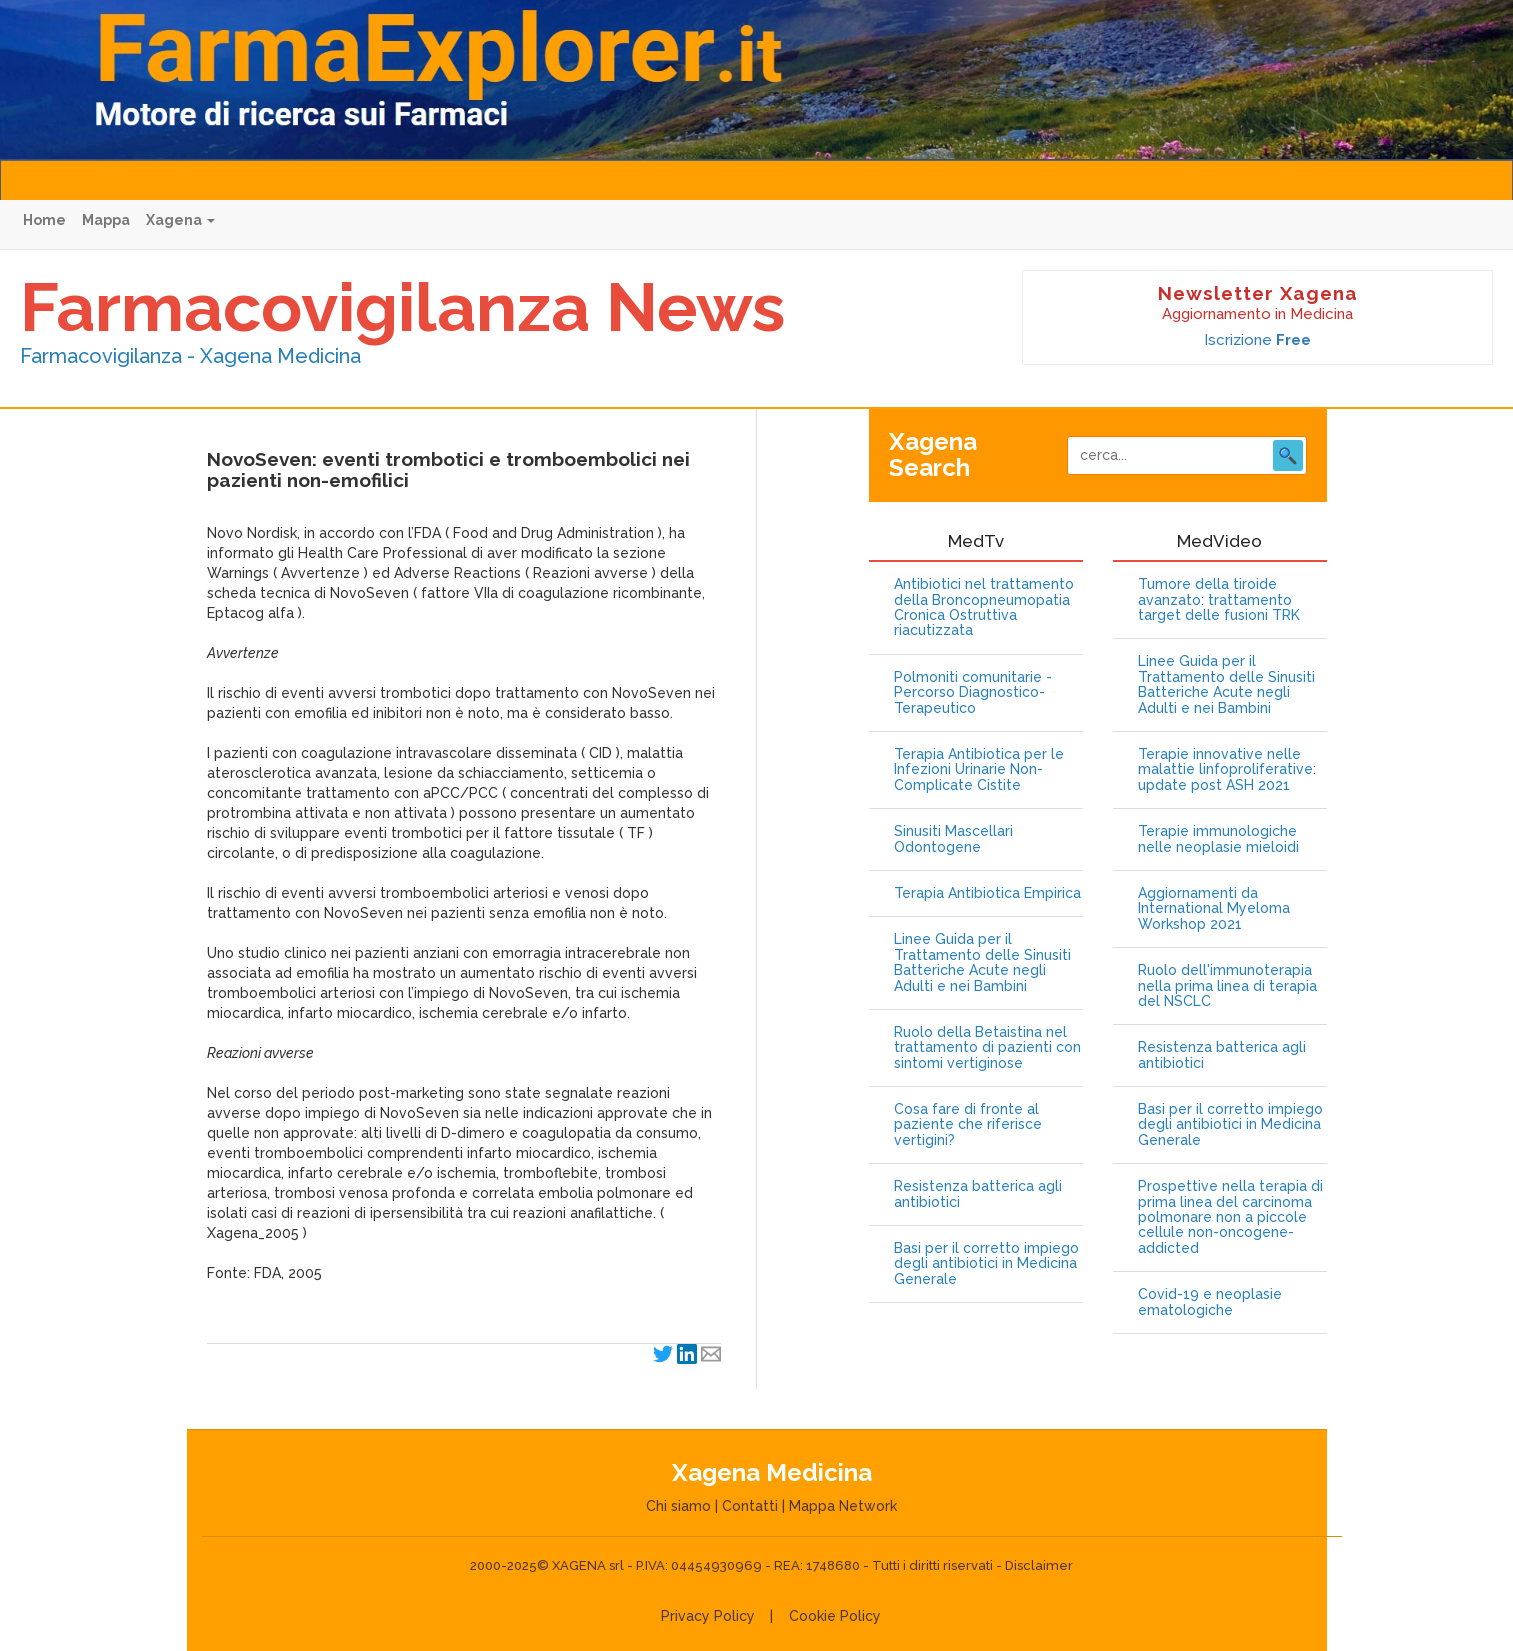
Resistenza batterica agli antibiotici (978, 1194)
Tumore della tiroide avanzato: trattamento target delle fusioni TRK (1219, 600)
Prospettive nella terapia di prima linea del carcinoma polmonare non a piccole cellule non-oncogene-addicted (1230, 1217)
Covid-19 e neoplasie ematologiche (1210, 1302)
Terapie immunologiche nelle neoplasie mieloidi (1218, 839)
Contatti (750, 1506)
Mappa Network (843, 1506)
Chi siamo (678, 1506)
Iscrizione (1257, 340)
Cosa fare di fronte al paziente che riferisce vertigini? (968, 1125)
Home (44, 220)
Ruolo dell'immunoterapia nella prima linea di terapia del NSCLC (1227, 986)
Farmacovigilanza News (402, 307)
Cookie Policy (835, 1616)
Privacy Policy (708, 1616)
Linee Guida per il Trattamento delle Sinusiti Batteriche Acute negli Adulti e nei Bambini (982, 962)
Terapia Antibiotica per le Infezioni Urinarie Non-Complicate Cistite (979, 770)
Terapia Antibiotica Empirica (987, 893)
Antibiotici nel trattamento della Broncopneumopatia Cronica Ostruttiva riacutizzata (984, 607)
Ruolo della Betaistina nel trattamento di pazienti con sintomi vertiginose (987, 1048)
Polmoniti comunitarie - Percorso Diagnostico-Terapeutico (973, 693)
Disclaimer (1039, 1565)
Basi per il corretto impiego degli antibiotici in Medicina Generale (986, 1264)
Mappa (106, 220)
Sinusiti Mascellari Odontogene (953, 839)
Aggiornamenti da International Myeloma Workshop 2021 (1214, 909)
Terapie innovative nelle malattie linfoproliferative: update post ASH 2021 (1227, 770)
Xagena (180, 220)
